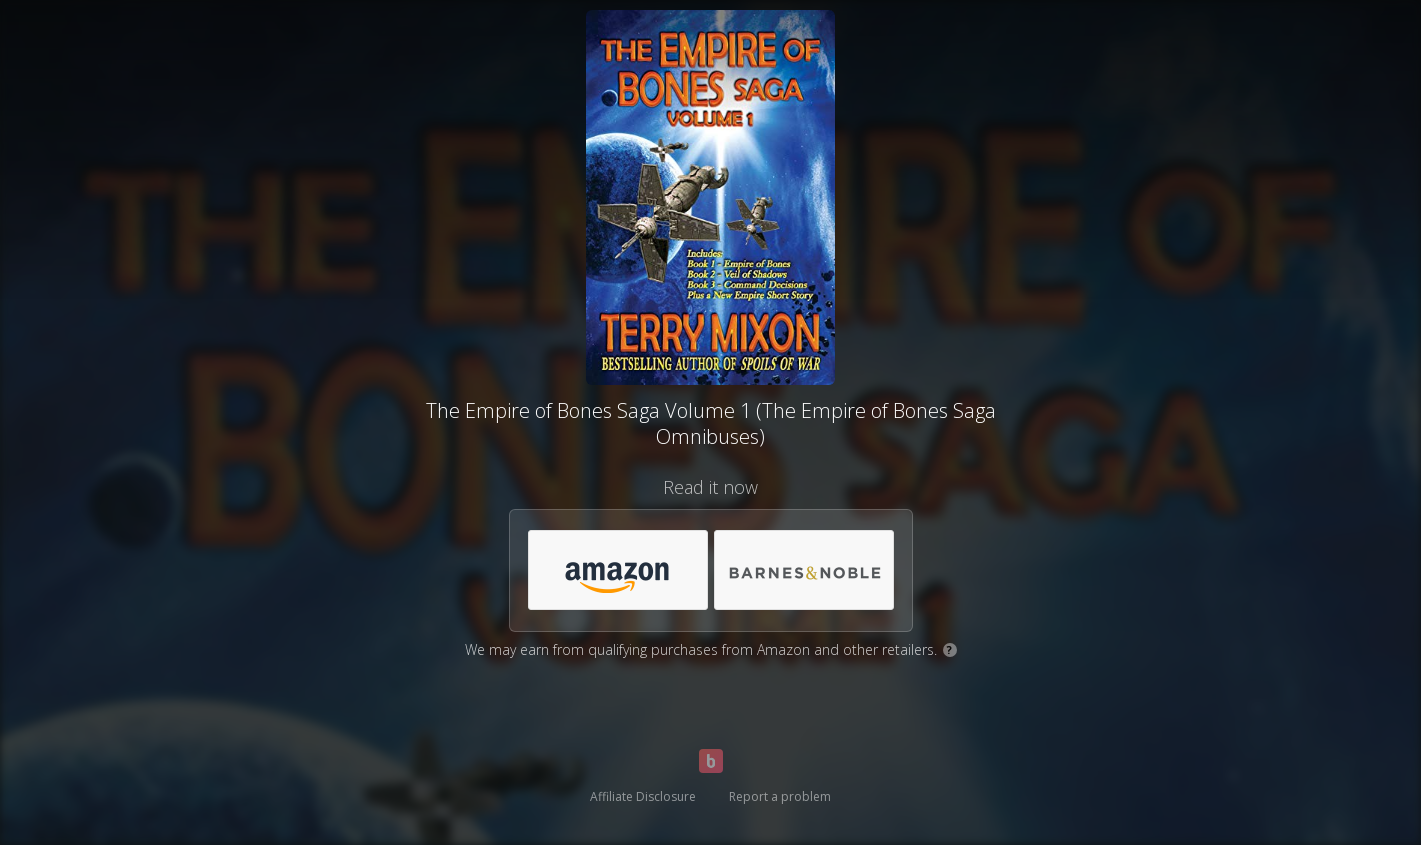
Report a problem (780, 796)
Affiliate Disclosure (643, 796)
